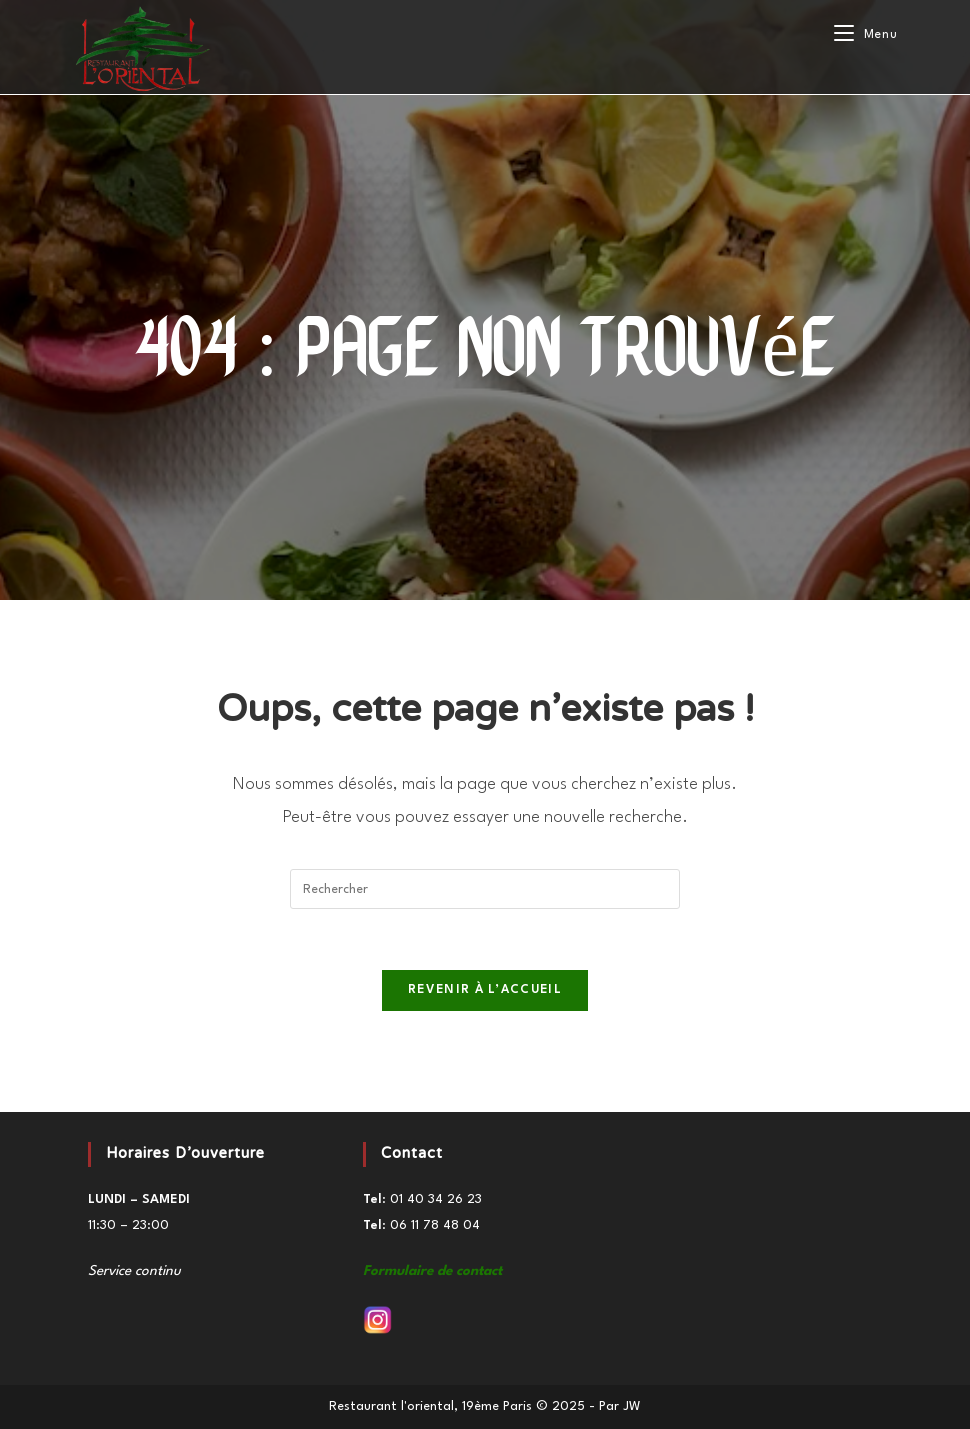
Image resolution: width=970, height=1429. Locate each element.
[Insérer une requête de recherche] (485, 889)
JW (632, 1406)
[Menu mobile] (865, 35)
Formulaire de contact (432, 1271)
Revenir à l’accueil (485, 990)
